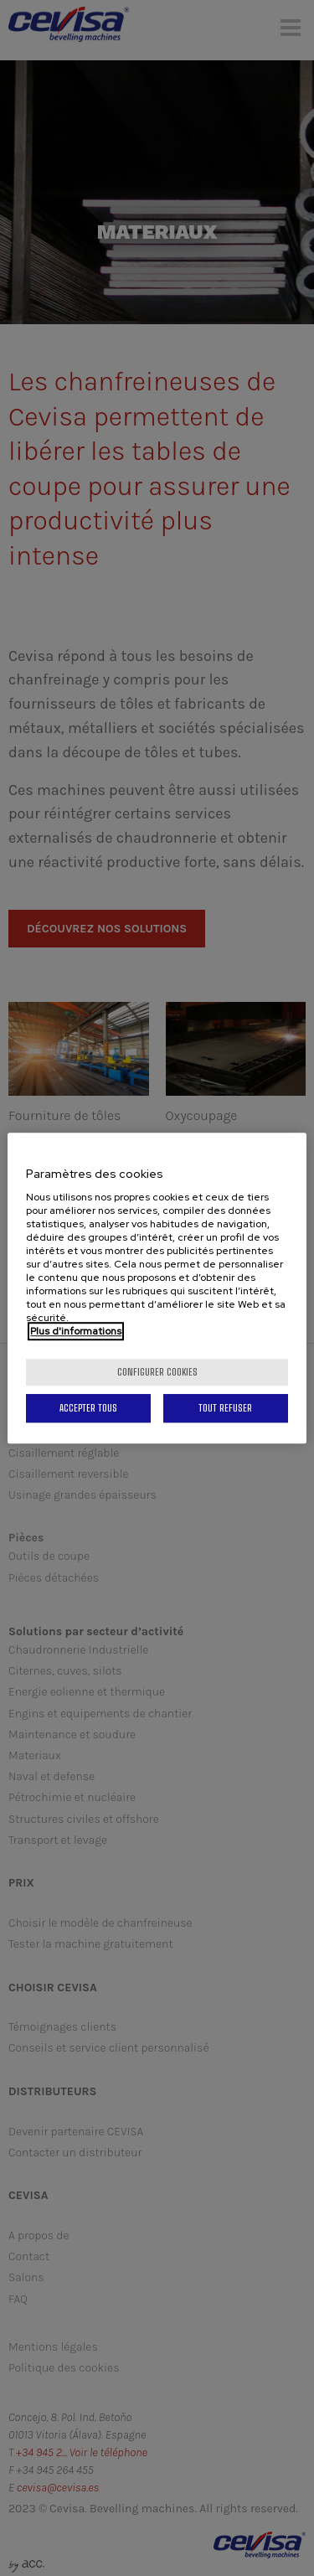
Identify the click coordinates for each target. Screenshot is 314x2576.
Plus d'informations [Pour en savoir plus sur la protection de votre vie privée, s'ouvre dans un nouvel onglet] (75, 1331)
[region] (157, 1288)
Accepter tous (88, 1408)
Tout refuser (225, 1408)
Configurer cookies (157, 1371)
